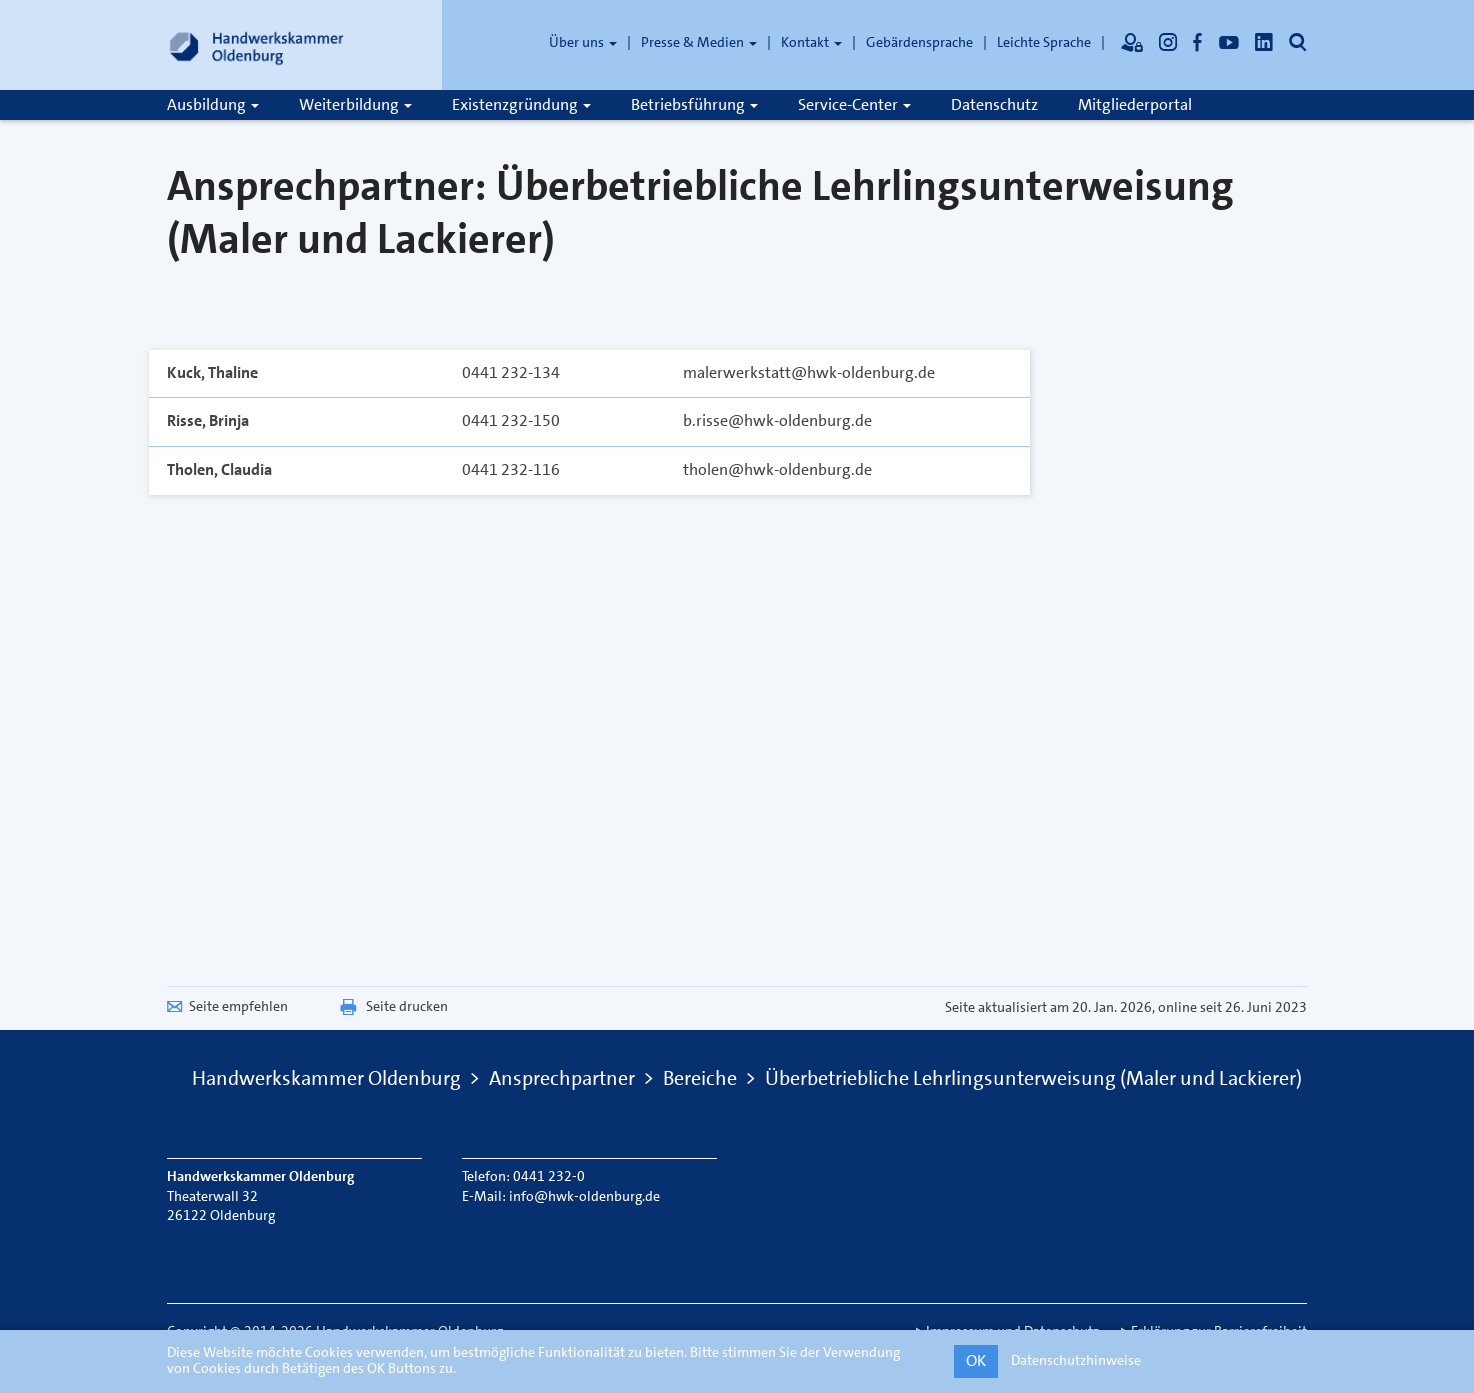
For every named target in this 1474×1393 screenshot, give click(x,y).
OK (976, 1360)
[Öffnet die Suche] (1298, 42)
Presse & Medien (699, 42)
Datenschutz (994, 104)
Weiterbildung (355, 104)
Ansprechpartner (562, 1078)
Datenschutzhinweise (1076, 1360)
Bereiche (700, 1078)
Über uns (583, 42)
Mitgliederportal (1135, 104)
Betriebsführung (694, 104)
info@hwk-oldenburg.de (584, 1196)
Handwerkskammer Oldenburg (326, 1078)
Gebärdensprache (919, 42)
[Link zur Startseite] (257, 45)
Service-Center (854, 104)
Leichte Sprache (1044, 42)
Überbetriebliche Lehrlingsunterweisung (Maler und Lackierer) (1033, 1078)
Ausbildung (213, 104)
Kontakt (811, 42)
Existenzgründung (521, 104)
